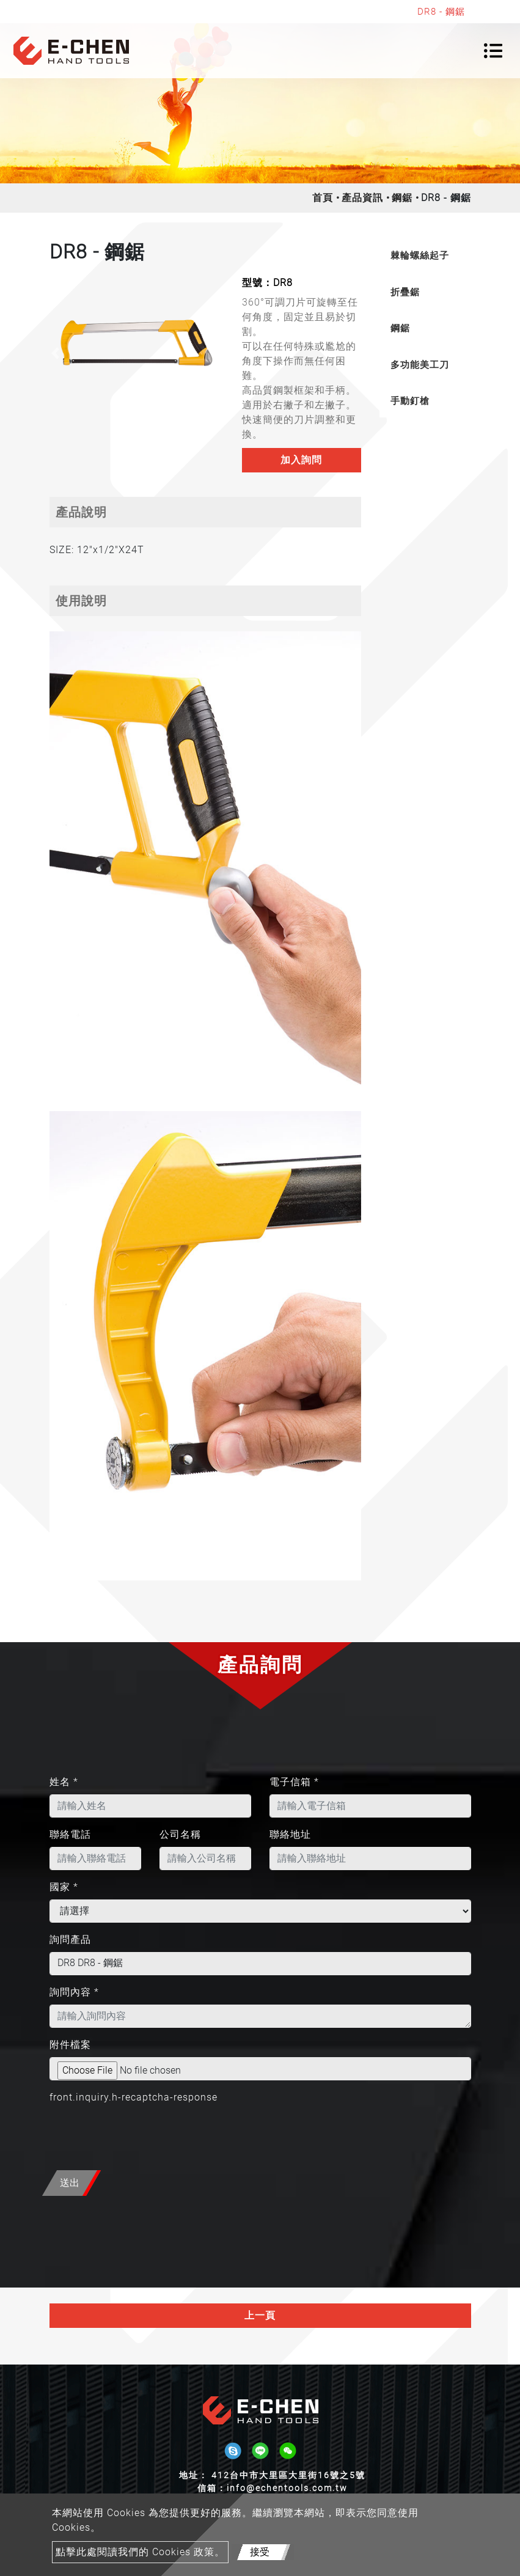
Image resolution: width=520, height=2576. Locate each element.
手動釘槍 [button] (410, 400)
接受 (259, 2552)
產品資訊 (362, 198)
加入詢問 (301, 460)
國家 (63, 1887)
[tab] (425, 256)
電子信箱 (294, 1782)
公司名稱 (180, 1834)
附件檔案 (70, 2044)
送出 (69, 2183)
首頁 (322, 198)
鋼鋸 (402, 198)
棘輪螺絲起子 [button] (419, 255)
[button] (55, 353)
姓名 (63, 1782)
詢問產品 (70, 1939)
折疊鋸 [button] (405, 292)
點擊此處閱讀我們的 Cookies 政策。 (140, 2552)
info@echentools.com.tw (287, 2488)
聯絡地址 (290, 1834)
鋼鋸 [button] (400, 328)
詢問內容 (74, 1992)
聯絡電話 (70, 1834)
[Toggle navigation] (493, 51)
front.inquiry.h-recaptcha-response (133, 2097)
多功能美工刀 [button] (419, 364)
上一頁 (260, 2315)
